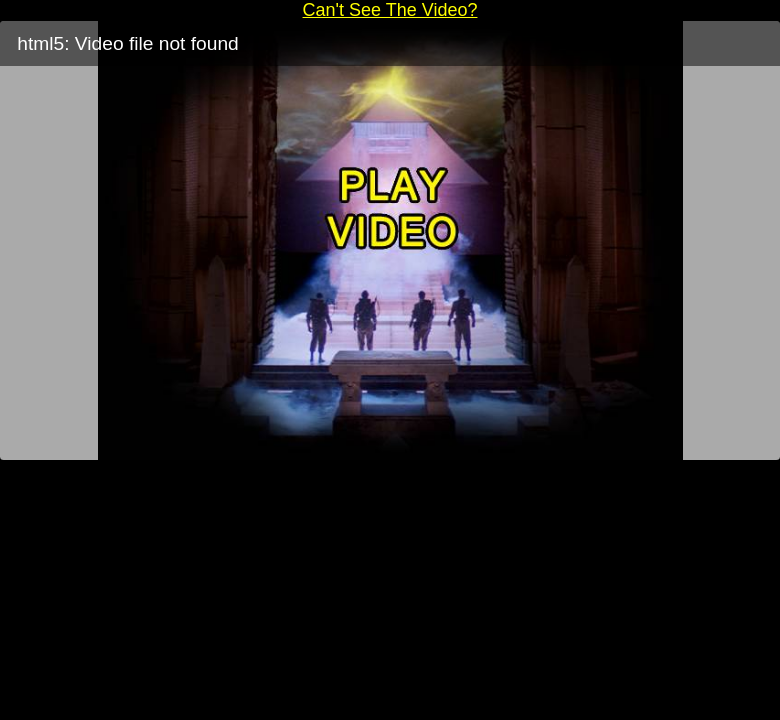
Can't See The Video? (390, 10)
